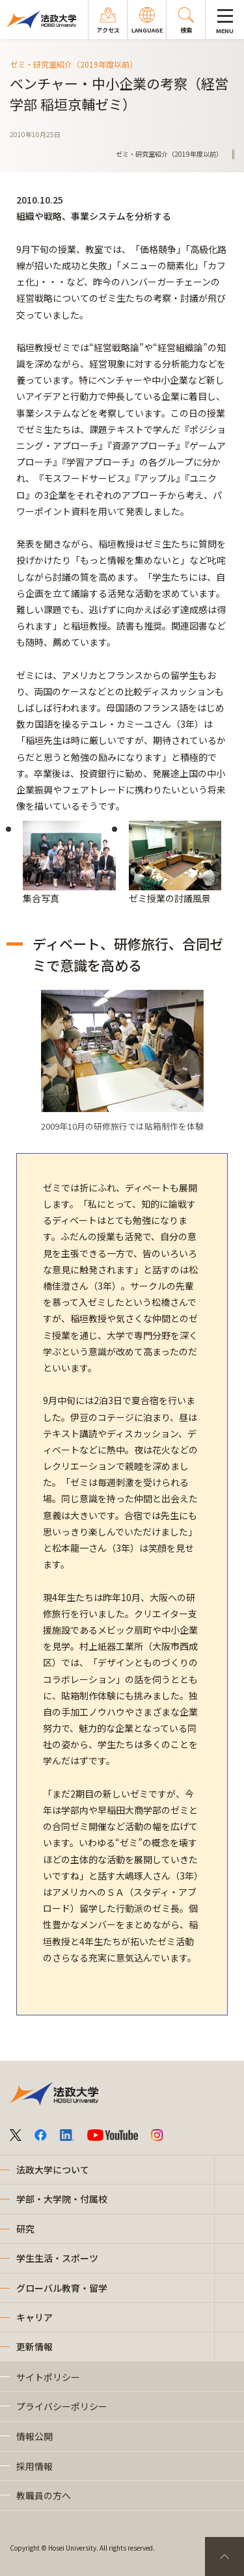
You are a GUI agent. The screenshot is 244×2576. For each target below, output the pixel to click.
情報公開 (34, 2436)
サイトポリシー (48, 2376)
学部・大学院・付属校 (61, 2198)
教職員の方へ (43, 2495)
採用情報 (34, 2466)
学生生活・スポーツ (57, 2257)
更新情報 (34, 2346)
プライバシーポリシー (61, 2406)
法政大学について (52, 2169)
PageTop (224, 2556)
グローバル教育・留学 (61, 2287)
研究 (25, 2228)
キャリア (34, 2317)
